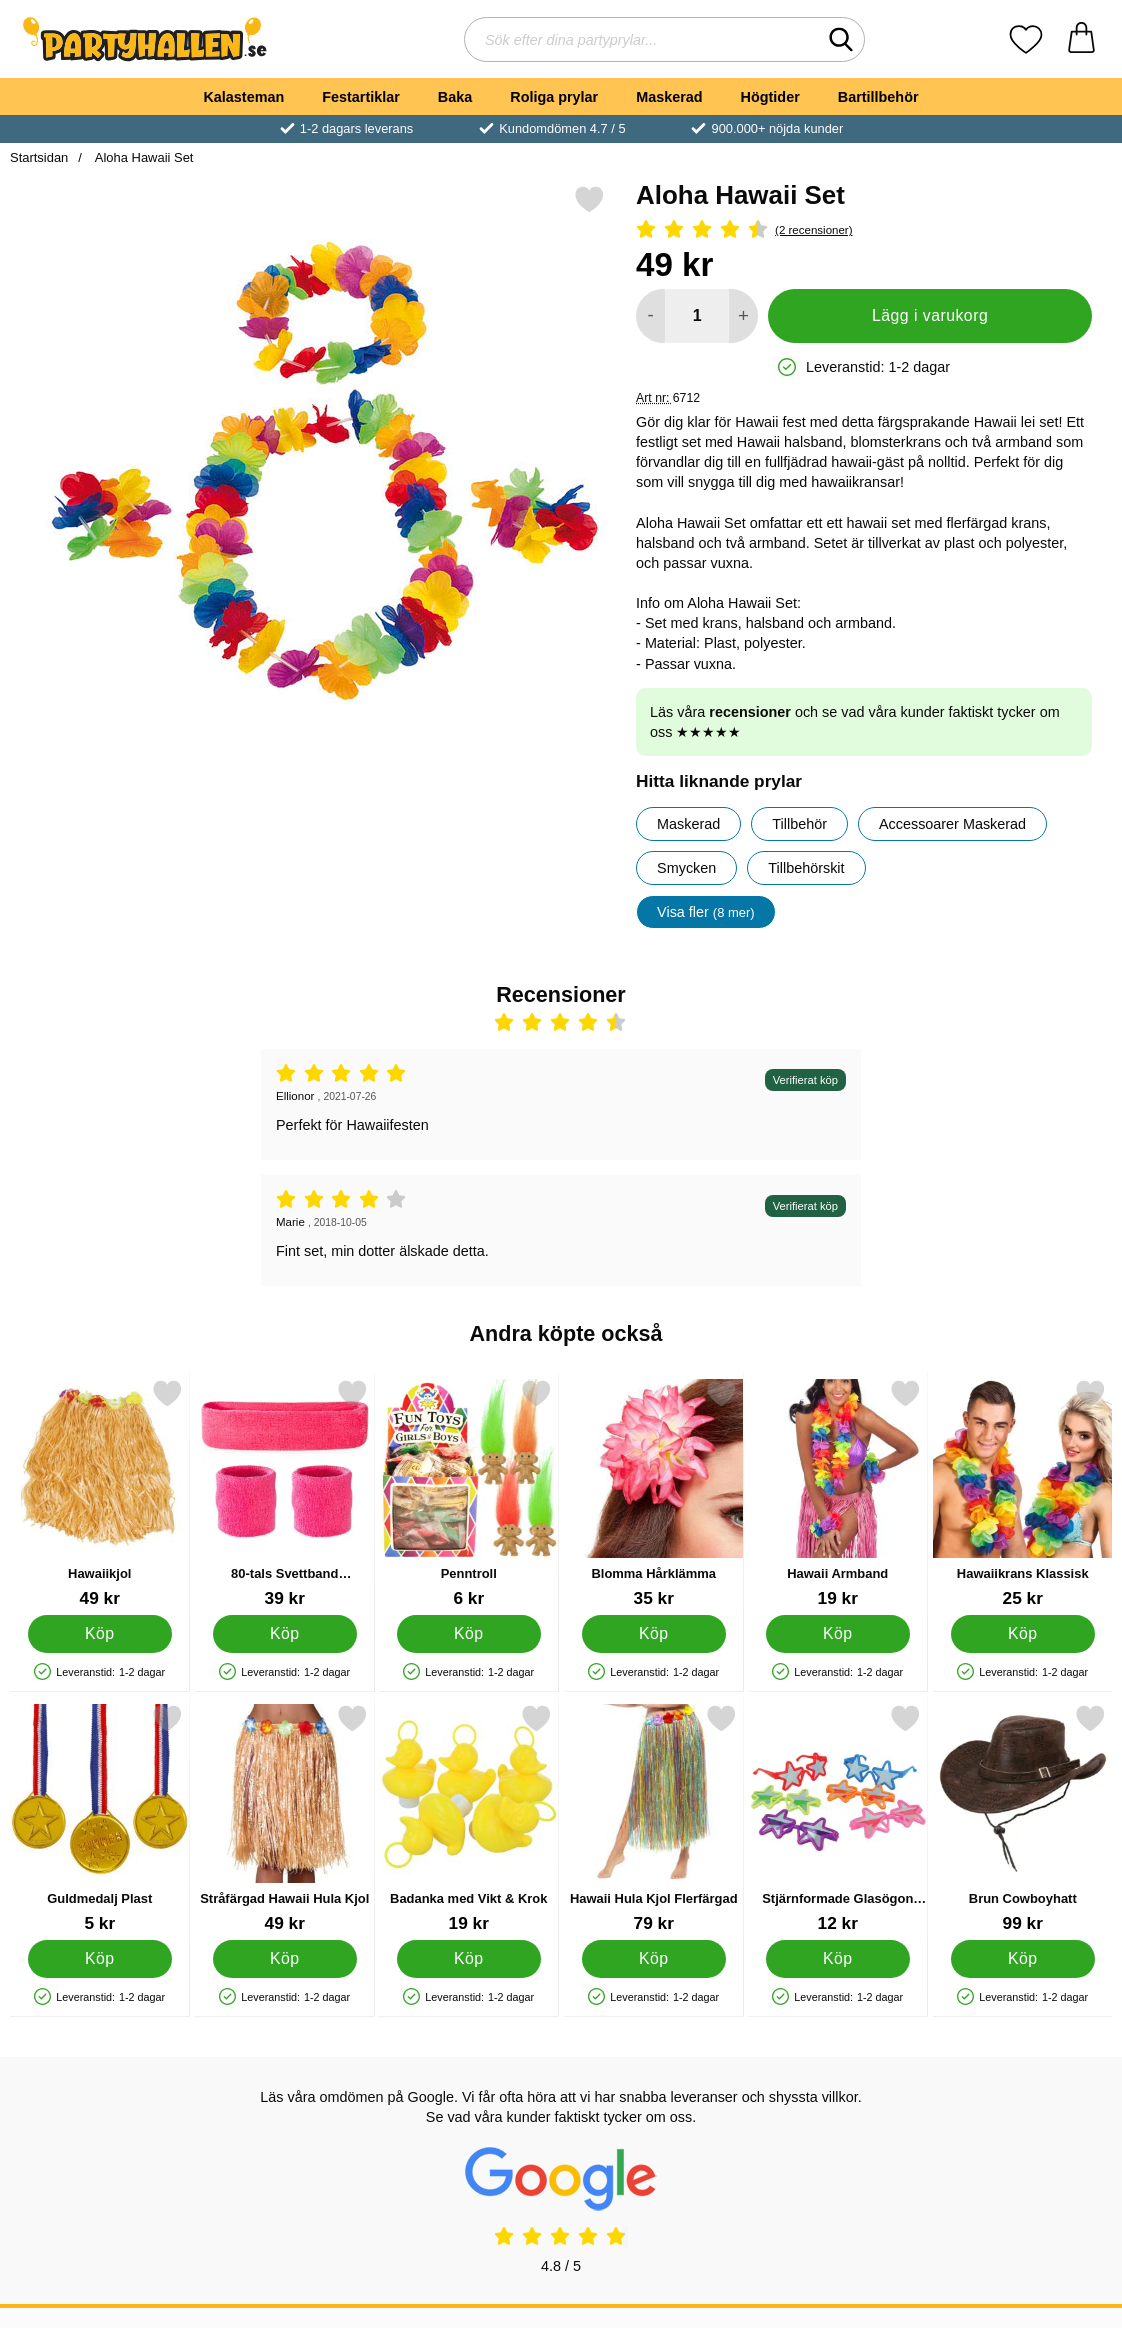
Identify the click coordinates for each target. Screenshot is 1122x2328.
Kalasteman (243, 97)
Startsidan (39, 157)
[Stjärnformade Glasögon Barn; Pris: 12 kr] (838, 1818)
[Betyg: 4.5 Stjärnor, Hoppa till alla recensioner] (864, 230)
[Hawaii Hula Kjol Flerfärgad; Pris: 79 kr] (654, 1818)
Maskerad (669, 97)
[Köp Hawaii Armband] (838, 1634)
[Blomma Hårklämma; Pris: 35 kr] (654, 1493)
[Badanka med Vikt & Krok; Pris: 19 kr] (469, 1818)
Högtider (770, 97)
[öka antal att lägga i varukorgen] (743, 316)
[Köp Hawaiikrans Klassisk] (1022, 1634)
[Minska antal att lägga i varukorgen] (650, 316)
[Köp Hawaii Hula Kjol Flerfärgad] (653, 1959)
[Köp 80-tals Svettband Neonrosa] (284, 1634)
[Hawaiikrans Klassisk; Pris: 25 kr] (1023, 1493)
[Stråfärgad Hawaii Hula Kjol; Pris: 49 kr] (285, 1818)
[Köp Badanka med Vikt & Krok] (469, 1959)
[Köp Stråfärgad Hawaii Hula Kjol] (284, 1959)
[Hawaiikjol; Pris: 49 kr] (100, 1493)
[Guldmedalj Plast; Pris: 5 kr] (100, 1818)
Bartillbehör (878, 97)
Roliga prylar (554, 97)
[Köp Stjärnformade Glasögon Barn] (838, 1959)
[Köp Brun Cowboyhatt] (1022, 1959)
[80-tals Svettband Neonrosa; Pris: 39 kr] (285, 1493)
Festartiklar (361, 97)
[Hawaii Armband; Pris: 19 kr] (838, 1493)
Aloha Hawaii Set (143, 157)
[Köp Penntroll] (469, 1634)
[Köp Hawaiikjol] (100, 1634)
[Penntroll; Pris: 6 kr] (469, 1493)
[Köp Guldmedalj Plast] (100, 1959)
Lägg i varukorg (930, 315)
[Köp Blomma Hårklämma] (653, 1634)
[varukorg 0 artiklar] (1081, 39)
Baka (455, 97)
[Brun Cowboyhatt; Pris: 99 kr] (1023, 1818)
